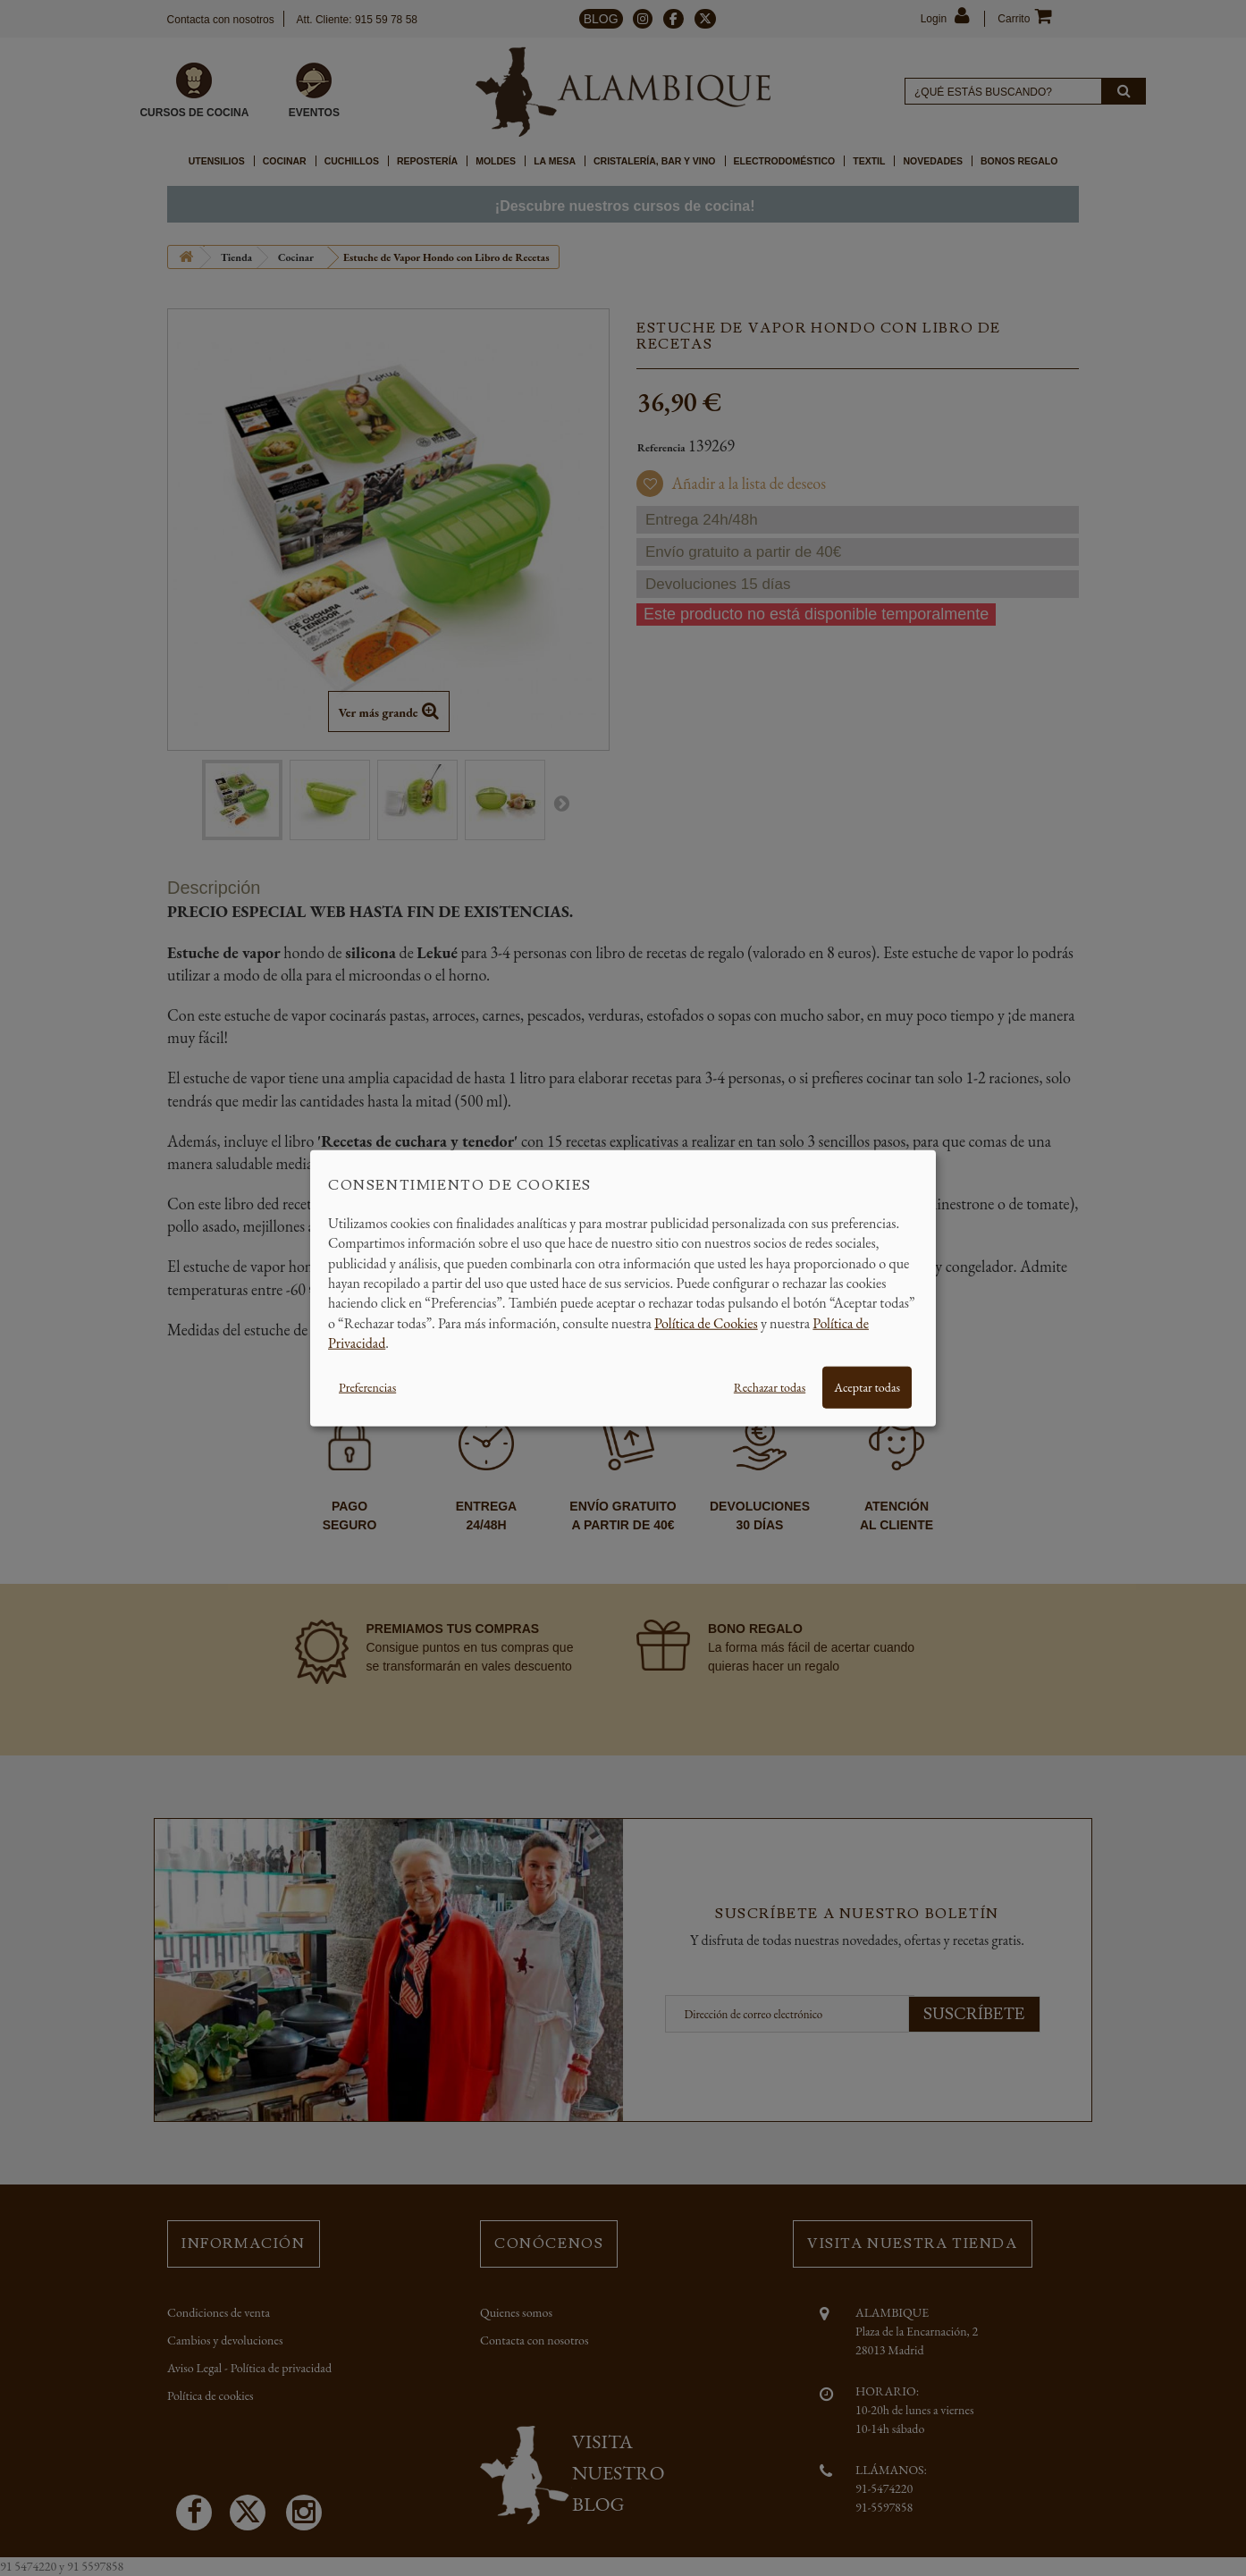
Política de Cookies (706, 1322)
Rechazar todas (769, 1386)
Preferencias (367, 1386)
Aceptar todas (867, 1386)
